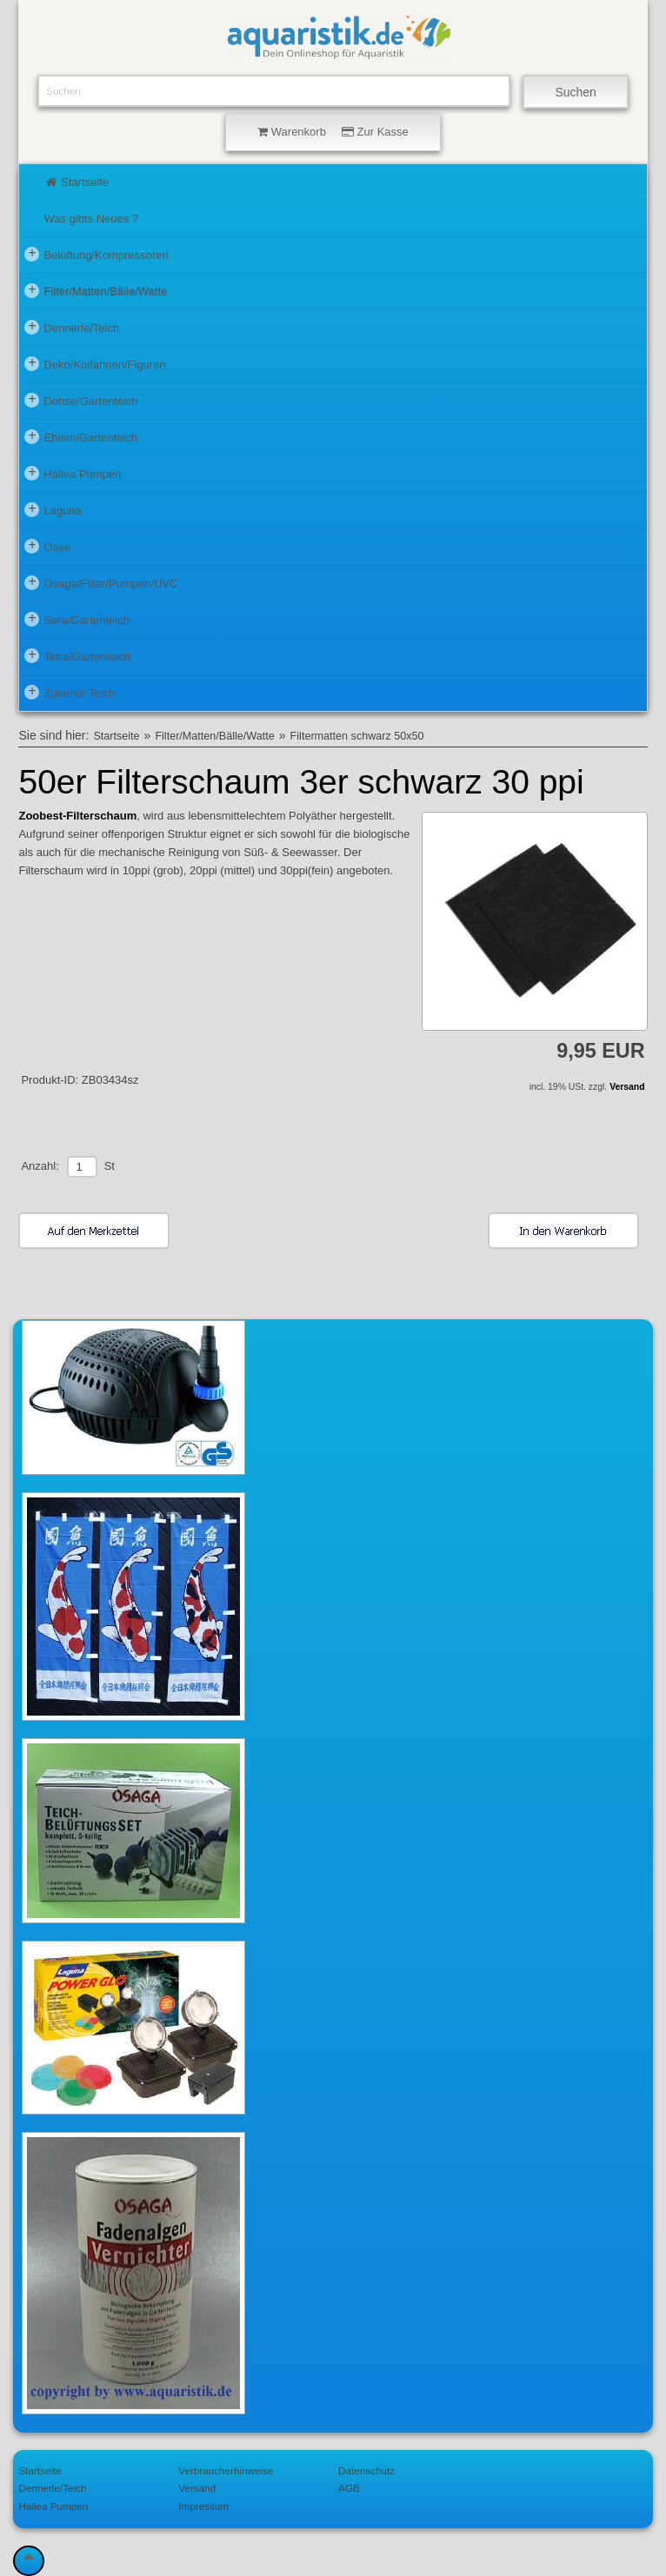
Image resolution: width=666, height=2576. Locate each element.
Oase (47, 545)
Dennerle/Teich (71, 326)
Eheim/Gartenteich (80, 436)
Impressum (203, 2506)
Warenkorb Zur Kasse (333, 131)
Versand (626, 1087)
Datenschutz (366, 2470)
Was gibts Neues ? (90, 218)
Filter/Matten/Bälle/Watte (95, 290)
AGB (349, 2487)
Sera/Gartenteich (76, 618)
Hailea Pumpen (72, 472)
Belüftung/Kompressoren (96, 253)
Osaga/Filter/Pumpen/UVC (100, 582)
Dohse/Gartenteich (80, 399)
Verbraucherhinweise (225, 2470)
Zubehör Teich (69, 691)
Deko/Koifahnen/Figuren (94, 363)
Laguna (52, 509)
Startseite (76, 182)
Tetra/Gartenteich (77, 655)
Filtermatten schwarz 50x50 (357, 736)
